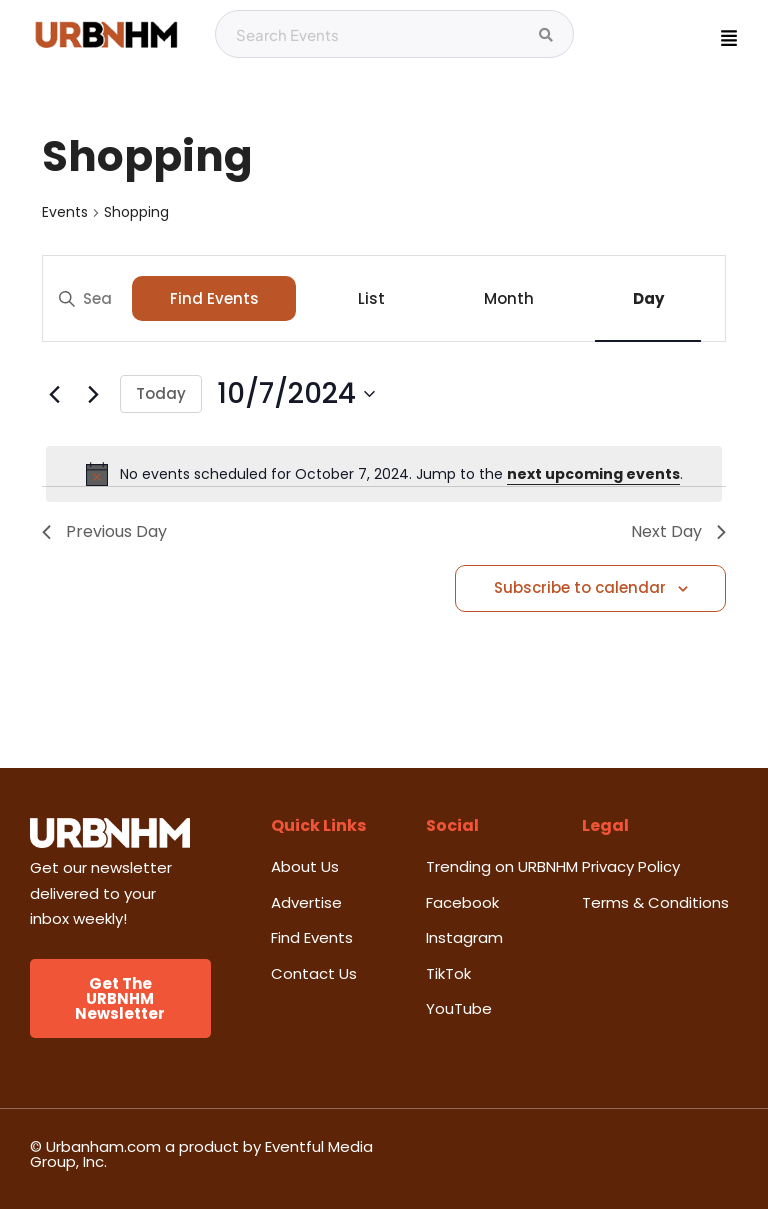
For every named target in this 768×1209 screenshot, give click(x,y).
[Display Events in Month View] (508, 298)
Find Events (214, 298)
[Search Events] (546, 35)
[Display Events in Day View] (648, 298)
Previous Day (104, 531)
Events (65, 212)
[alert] (384, 474)
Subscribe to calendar (580, 587)
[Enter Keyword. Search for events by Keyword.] (87, 299)
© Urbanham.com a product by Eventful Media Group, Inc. (201, 1154)
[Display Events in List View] (371, 298)
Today (161, 393)
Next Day (678, 531)
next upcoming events (593, 474)
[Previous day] (54, 394)
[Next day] (93, 394)
